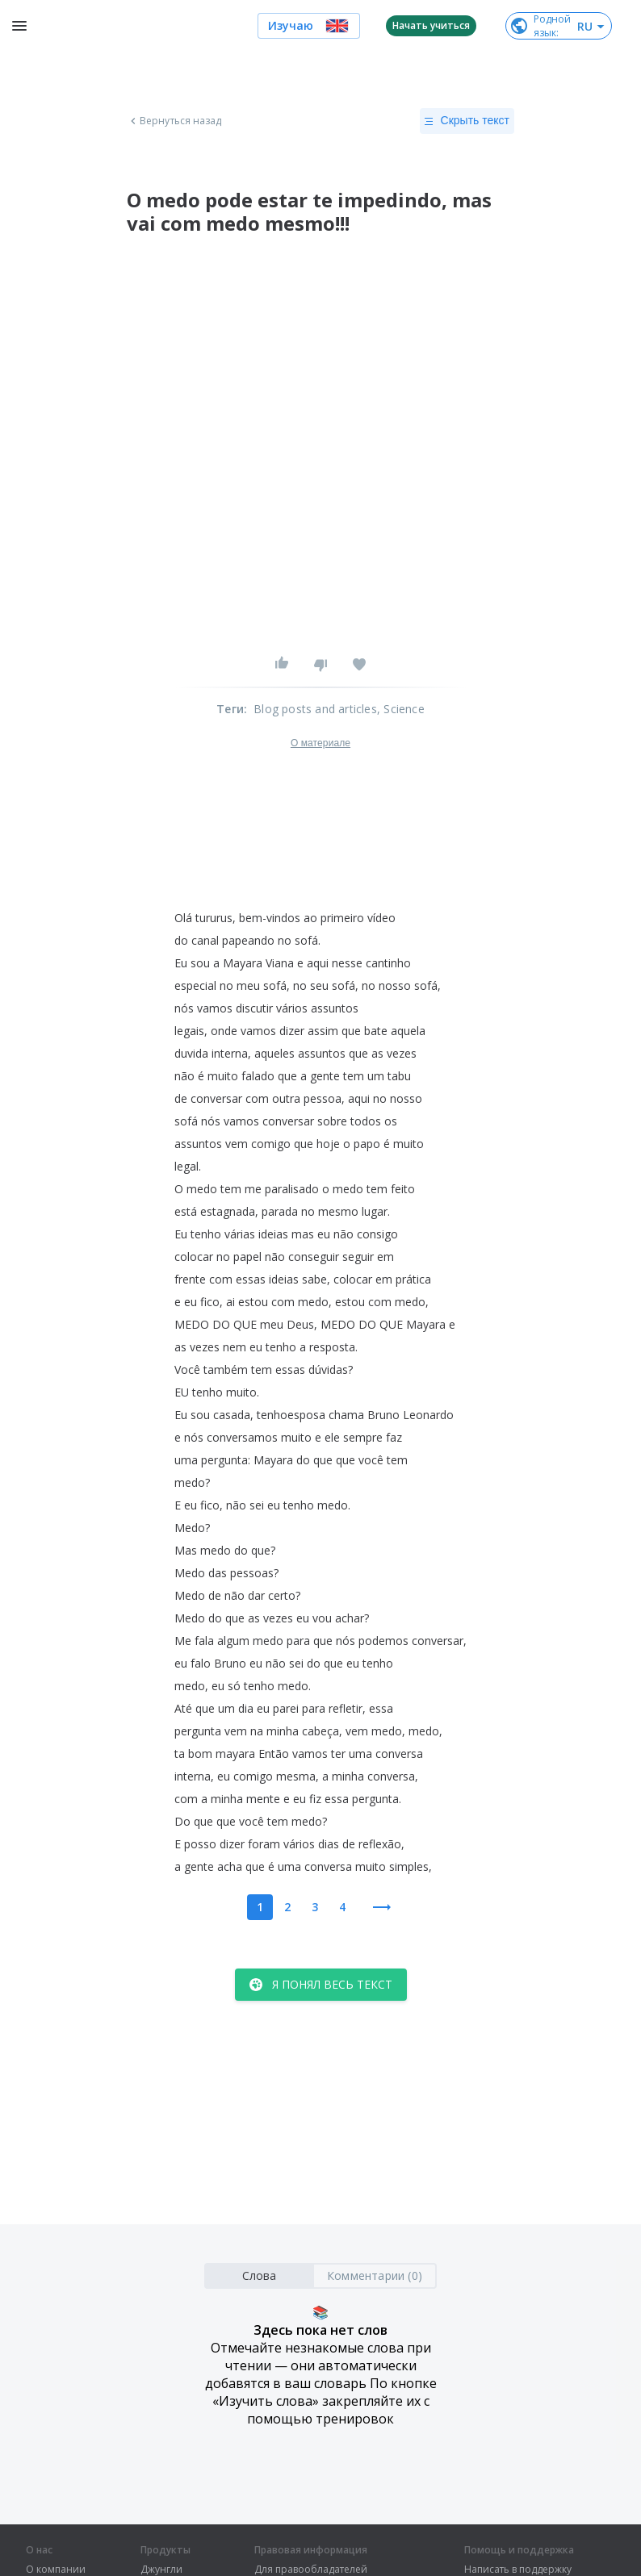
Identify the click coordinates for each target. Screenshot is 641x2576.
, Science (401, 708)
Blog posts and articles (315, 708)
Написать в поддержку (518, 2569)
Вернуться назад (174, 121)
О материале (320, 743)
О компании (56, 2569)
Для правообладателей (310, 2569)
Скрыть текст (467, 121)
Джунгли (161, 2569)
